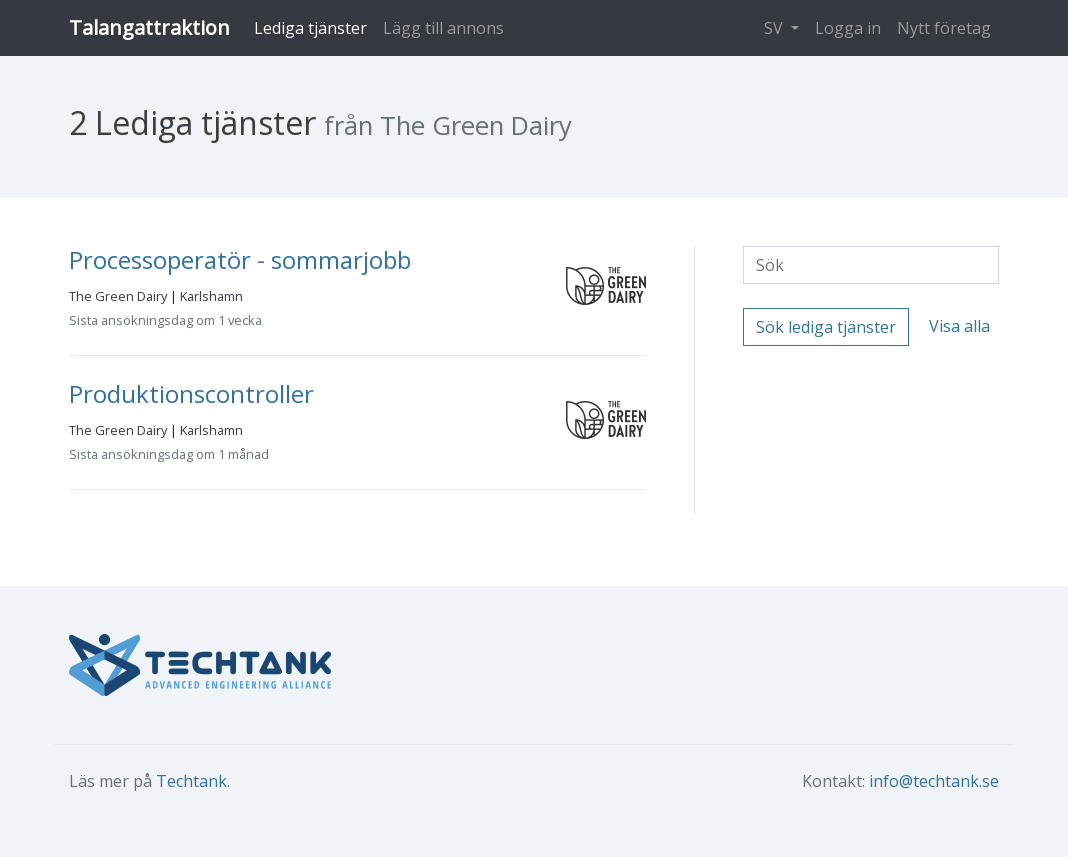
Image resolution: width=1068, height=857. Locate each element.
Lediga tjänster (310, 28)
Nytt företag (944, 28)
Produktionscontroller (191, 393)
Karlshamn (211, 296)
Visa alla (959, 326)
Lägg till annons (443, 28)
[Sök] (871, 265)
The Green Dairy (118, 296)
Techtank (191, 781)
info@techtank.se (934, 781)
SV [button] (775, 28)
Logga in (848, 28)
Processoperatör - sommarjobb (240, 259)
